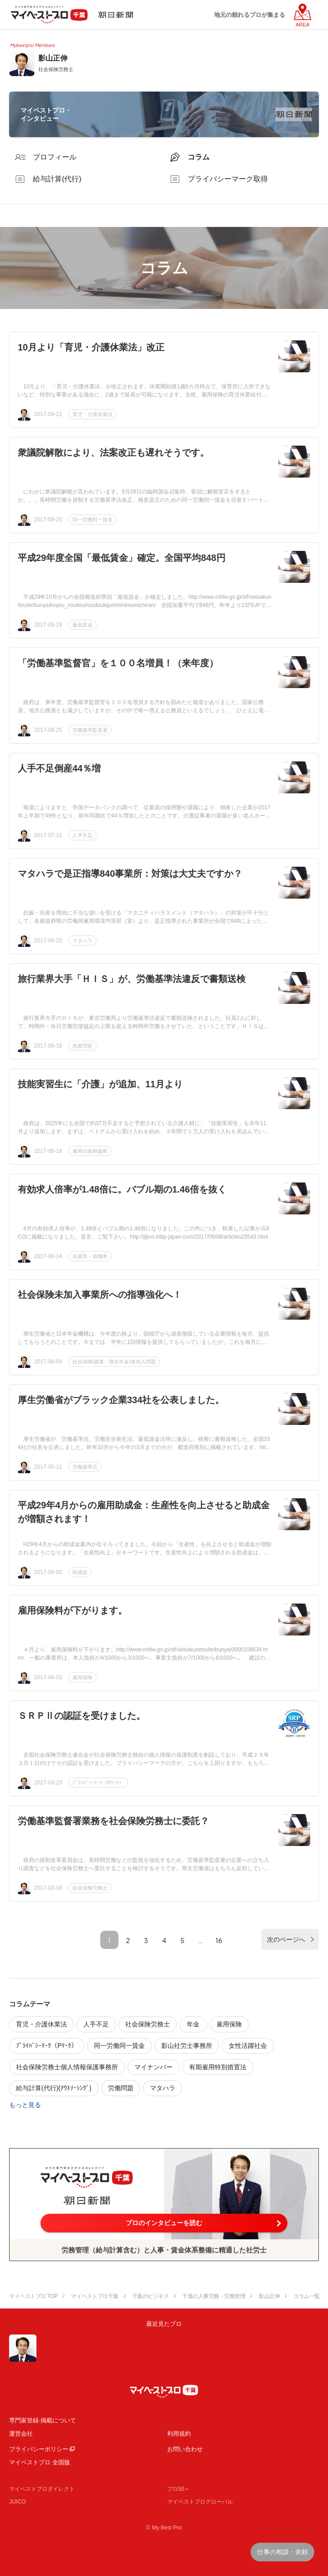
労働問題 (120, 2088)
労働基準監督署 (90, 730)
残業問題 (82, 1046)
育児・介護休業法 (92, 414)
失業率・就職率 (90, 1256)
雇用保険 (82, 1677)
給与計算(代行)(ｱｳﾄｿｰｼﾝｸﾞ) (54, 2088)
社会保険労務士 (90, 1888)
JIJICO (17, 2502)
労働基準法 (84, 1467)
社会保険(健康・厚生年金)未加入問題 (114, 1361)
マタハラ (82, 940)
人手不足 (82, 835)
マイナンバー (153, 2067)
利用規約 (179, 2433)
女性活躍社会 (248, 2045)
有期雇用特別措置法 (217, 2067)
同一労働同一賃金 (92, 519)
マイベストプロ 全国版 (39, 2462)
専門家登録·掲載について (42, 2420)
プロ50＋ (178, 2489)
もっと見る (25, 2104)
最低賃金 (82, 624)
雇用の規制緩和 (90, 1151)
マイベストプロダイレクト (42, 2489)
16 (218, 1940)
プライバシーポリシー (38, 2449)
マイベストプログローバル (200, 2502)
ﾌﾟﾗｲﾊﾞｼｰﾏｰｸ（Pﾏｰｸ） (98, 1782)
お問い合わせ (185, 2449)
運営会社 (21, 2433)
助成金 (79, 1572)
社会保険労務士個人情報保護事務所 (67, 2067)
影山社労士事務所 (186, 2045)
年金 (193, 2024)
